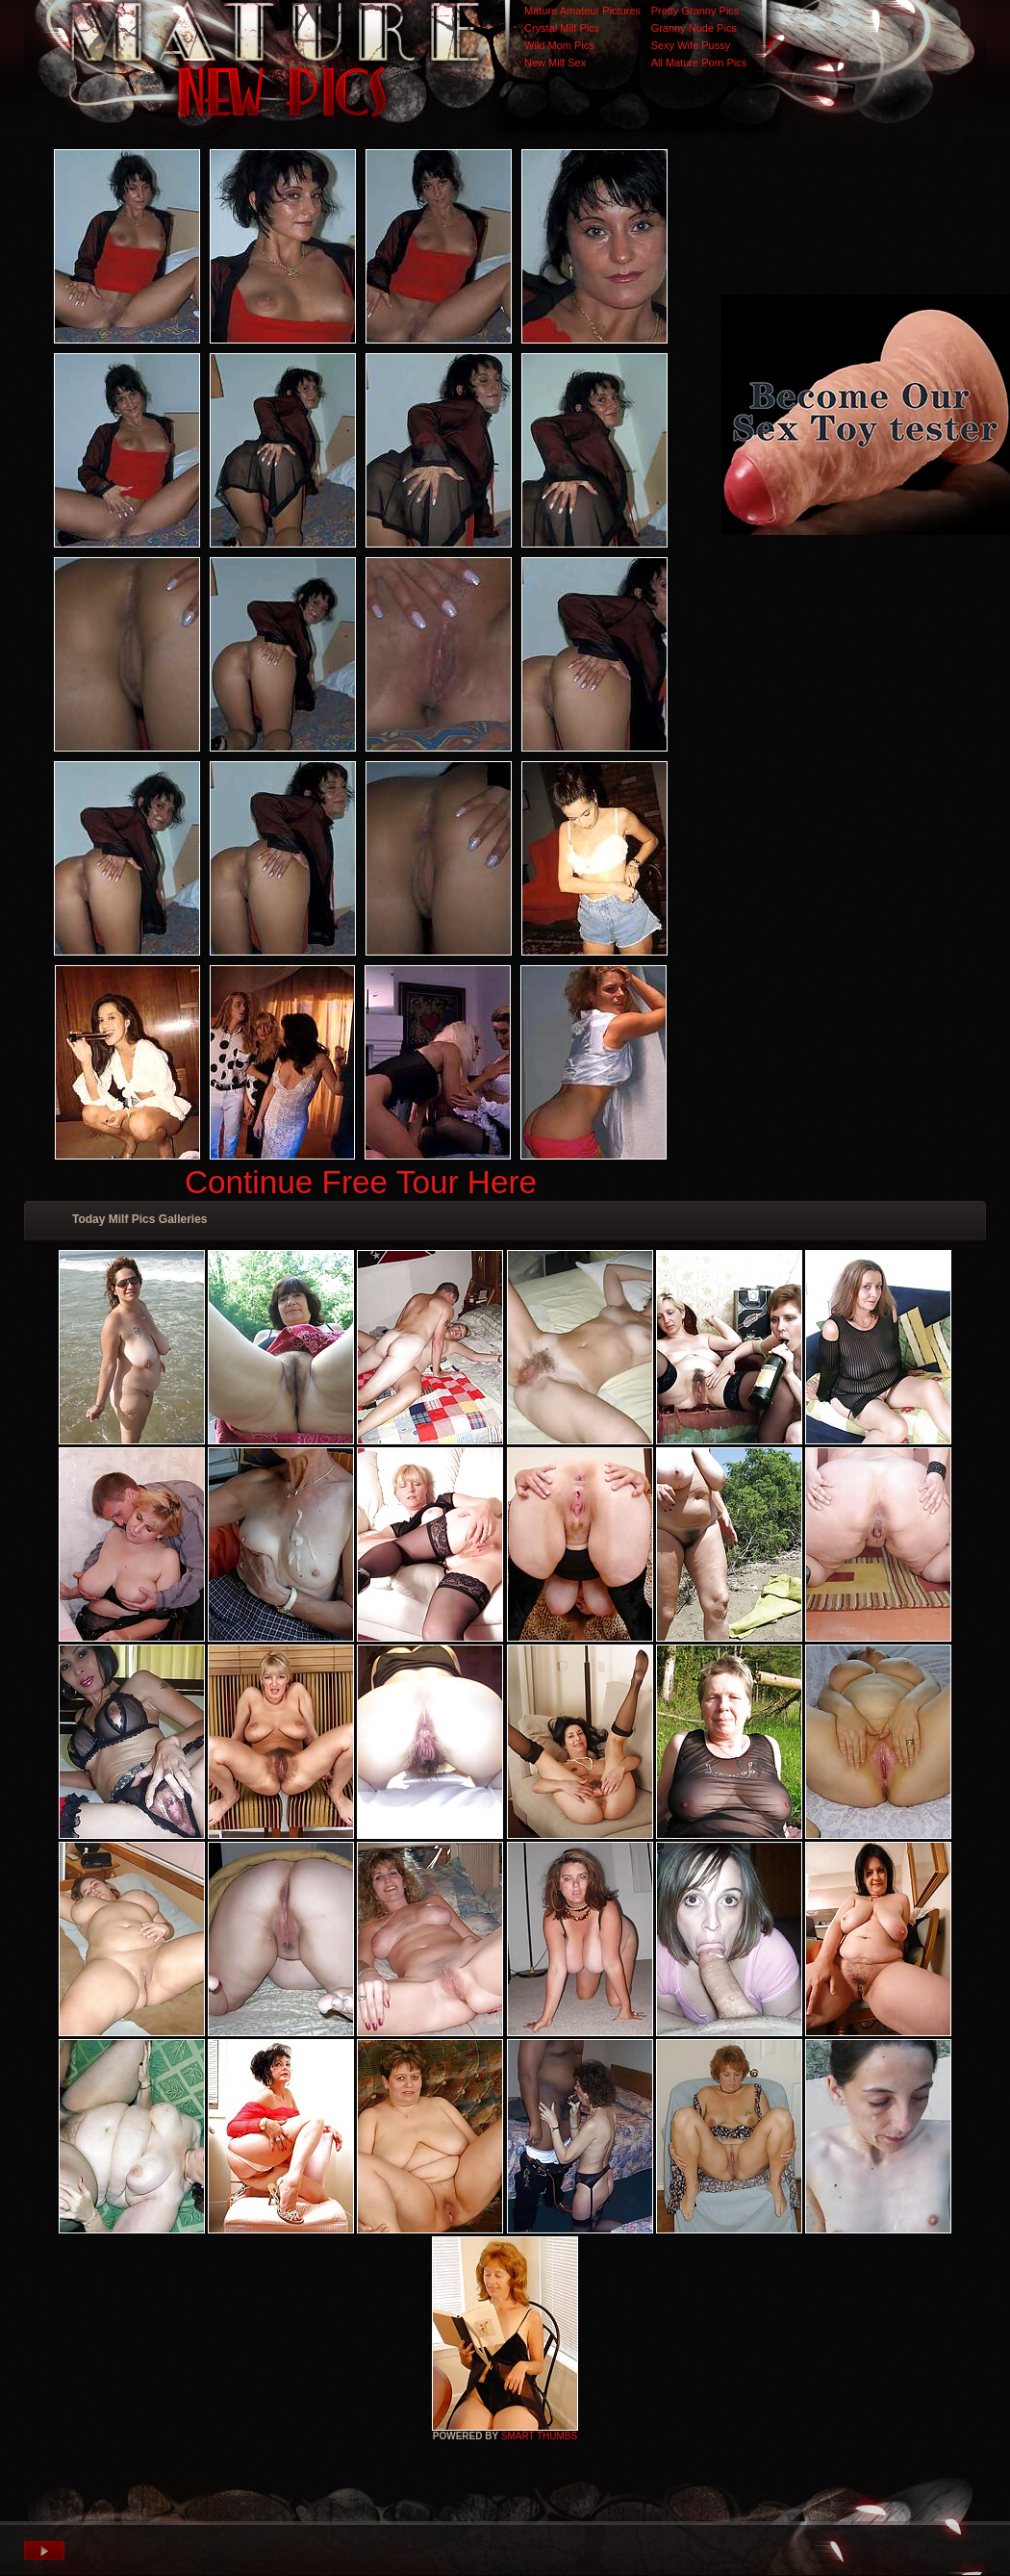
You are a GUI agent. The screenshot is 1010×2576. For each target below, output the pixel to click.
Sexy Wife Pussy (691, 45)
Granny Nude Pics (694, 28)
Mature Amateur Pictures (582, 10)
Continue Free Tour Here (361, 1182)
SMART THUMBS (539, 2436)
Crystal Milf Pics (561, 28)
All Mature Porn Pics (699, 62)
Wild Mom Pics (559, 45)
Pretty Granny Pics (695, 10)
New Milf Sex (555, 62)
